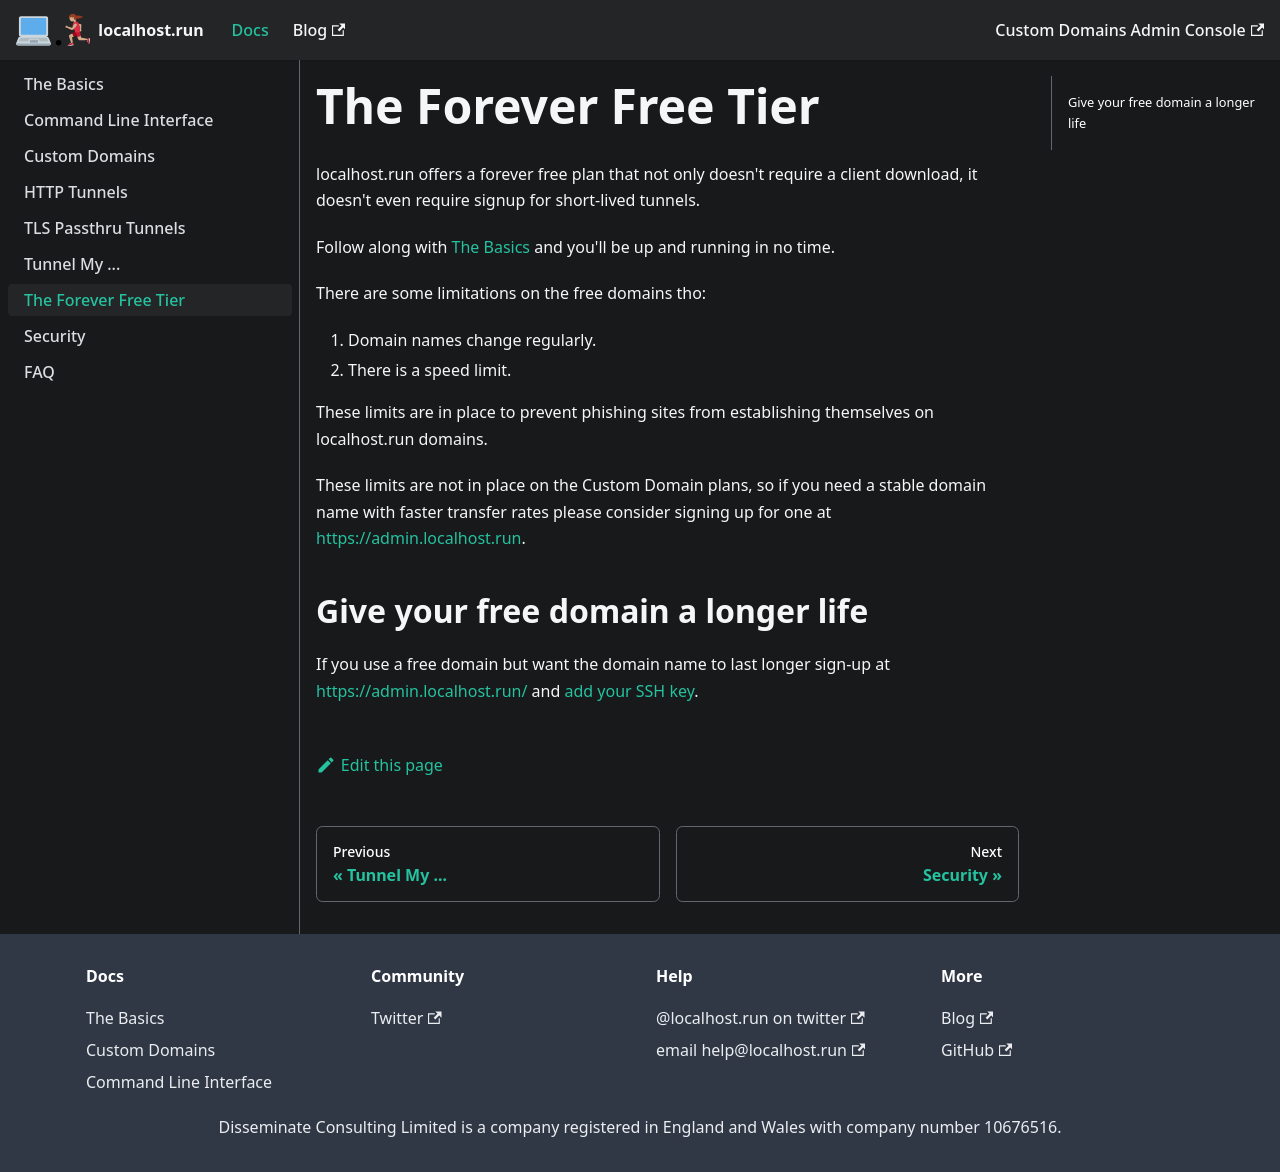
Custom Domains (89, 156)
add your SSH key (629, 691)
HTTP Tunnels (76, 192)
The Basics (64, 84)
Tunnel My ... (72, 264)
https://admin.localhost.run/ (421, 691)
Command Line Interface (118, 120)
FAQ (39, 372)
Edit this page (379, 765)
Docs (250, 30)
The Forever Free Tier (104, 300)
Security (55, 336)
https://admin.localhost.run (419, 538)
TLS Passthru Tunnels (105, 228)
